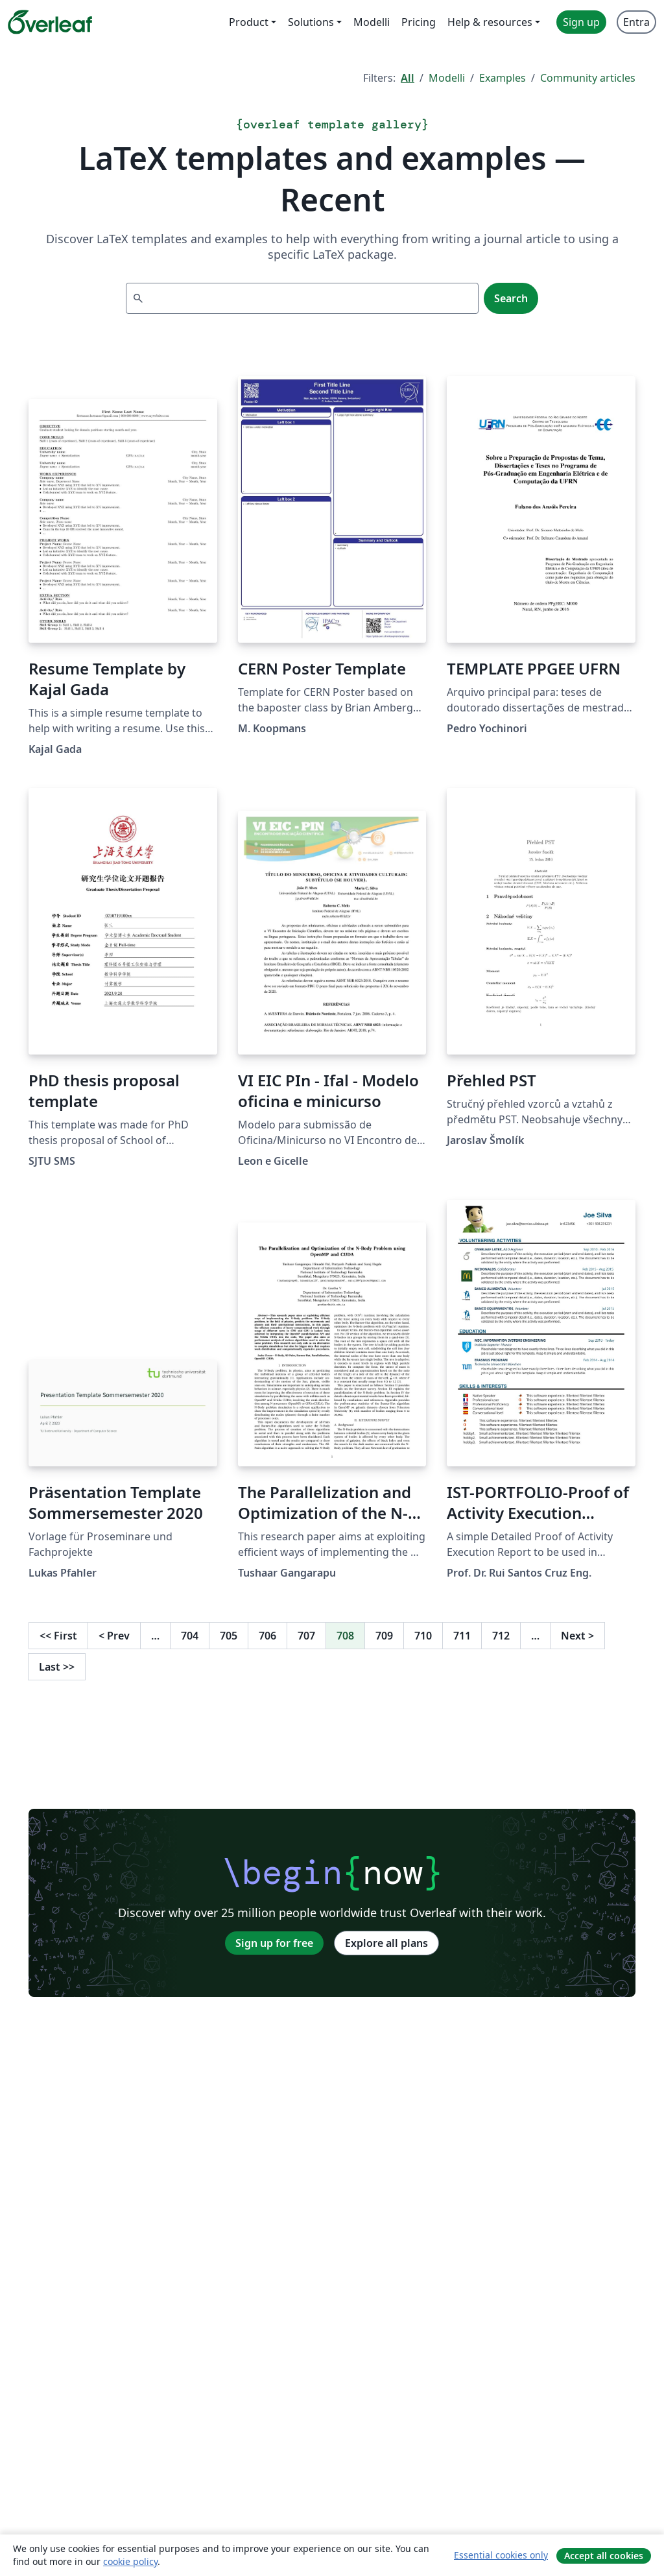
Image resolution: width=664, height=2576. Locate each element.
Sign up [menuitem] (581, 22)
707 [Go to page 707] (306, 1635)
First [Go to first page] (58, 1635)
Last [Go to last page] (57, 1667)
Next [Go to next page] (577, 1635)
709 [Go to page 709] (384, 1635)
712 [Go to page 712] (501, 1635)
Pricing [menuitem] (418, 22)
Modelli (447, 78)
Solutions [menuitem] (311, 22)
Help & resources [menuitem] (489, 22)
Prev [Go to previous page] (114, 1635)
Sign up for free (274, 1943)
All (407, 78)
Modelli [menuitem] (371, 22)
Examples (502, 78)
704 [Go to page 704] (189, 1635)
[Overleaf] (50, 22)
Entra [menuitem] (636, 22)
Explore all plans (386, 1943)
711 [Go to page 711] (462, 1635)
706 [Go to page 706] (267, 1635)
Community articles (587, 78)
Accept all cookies (603, 2555)
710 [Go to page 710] (423, 1635)
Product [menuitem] (248, 22)
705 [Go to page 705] (228, 1635)
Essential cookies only (501, 2555)
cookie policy (130, 2561)
